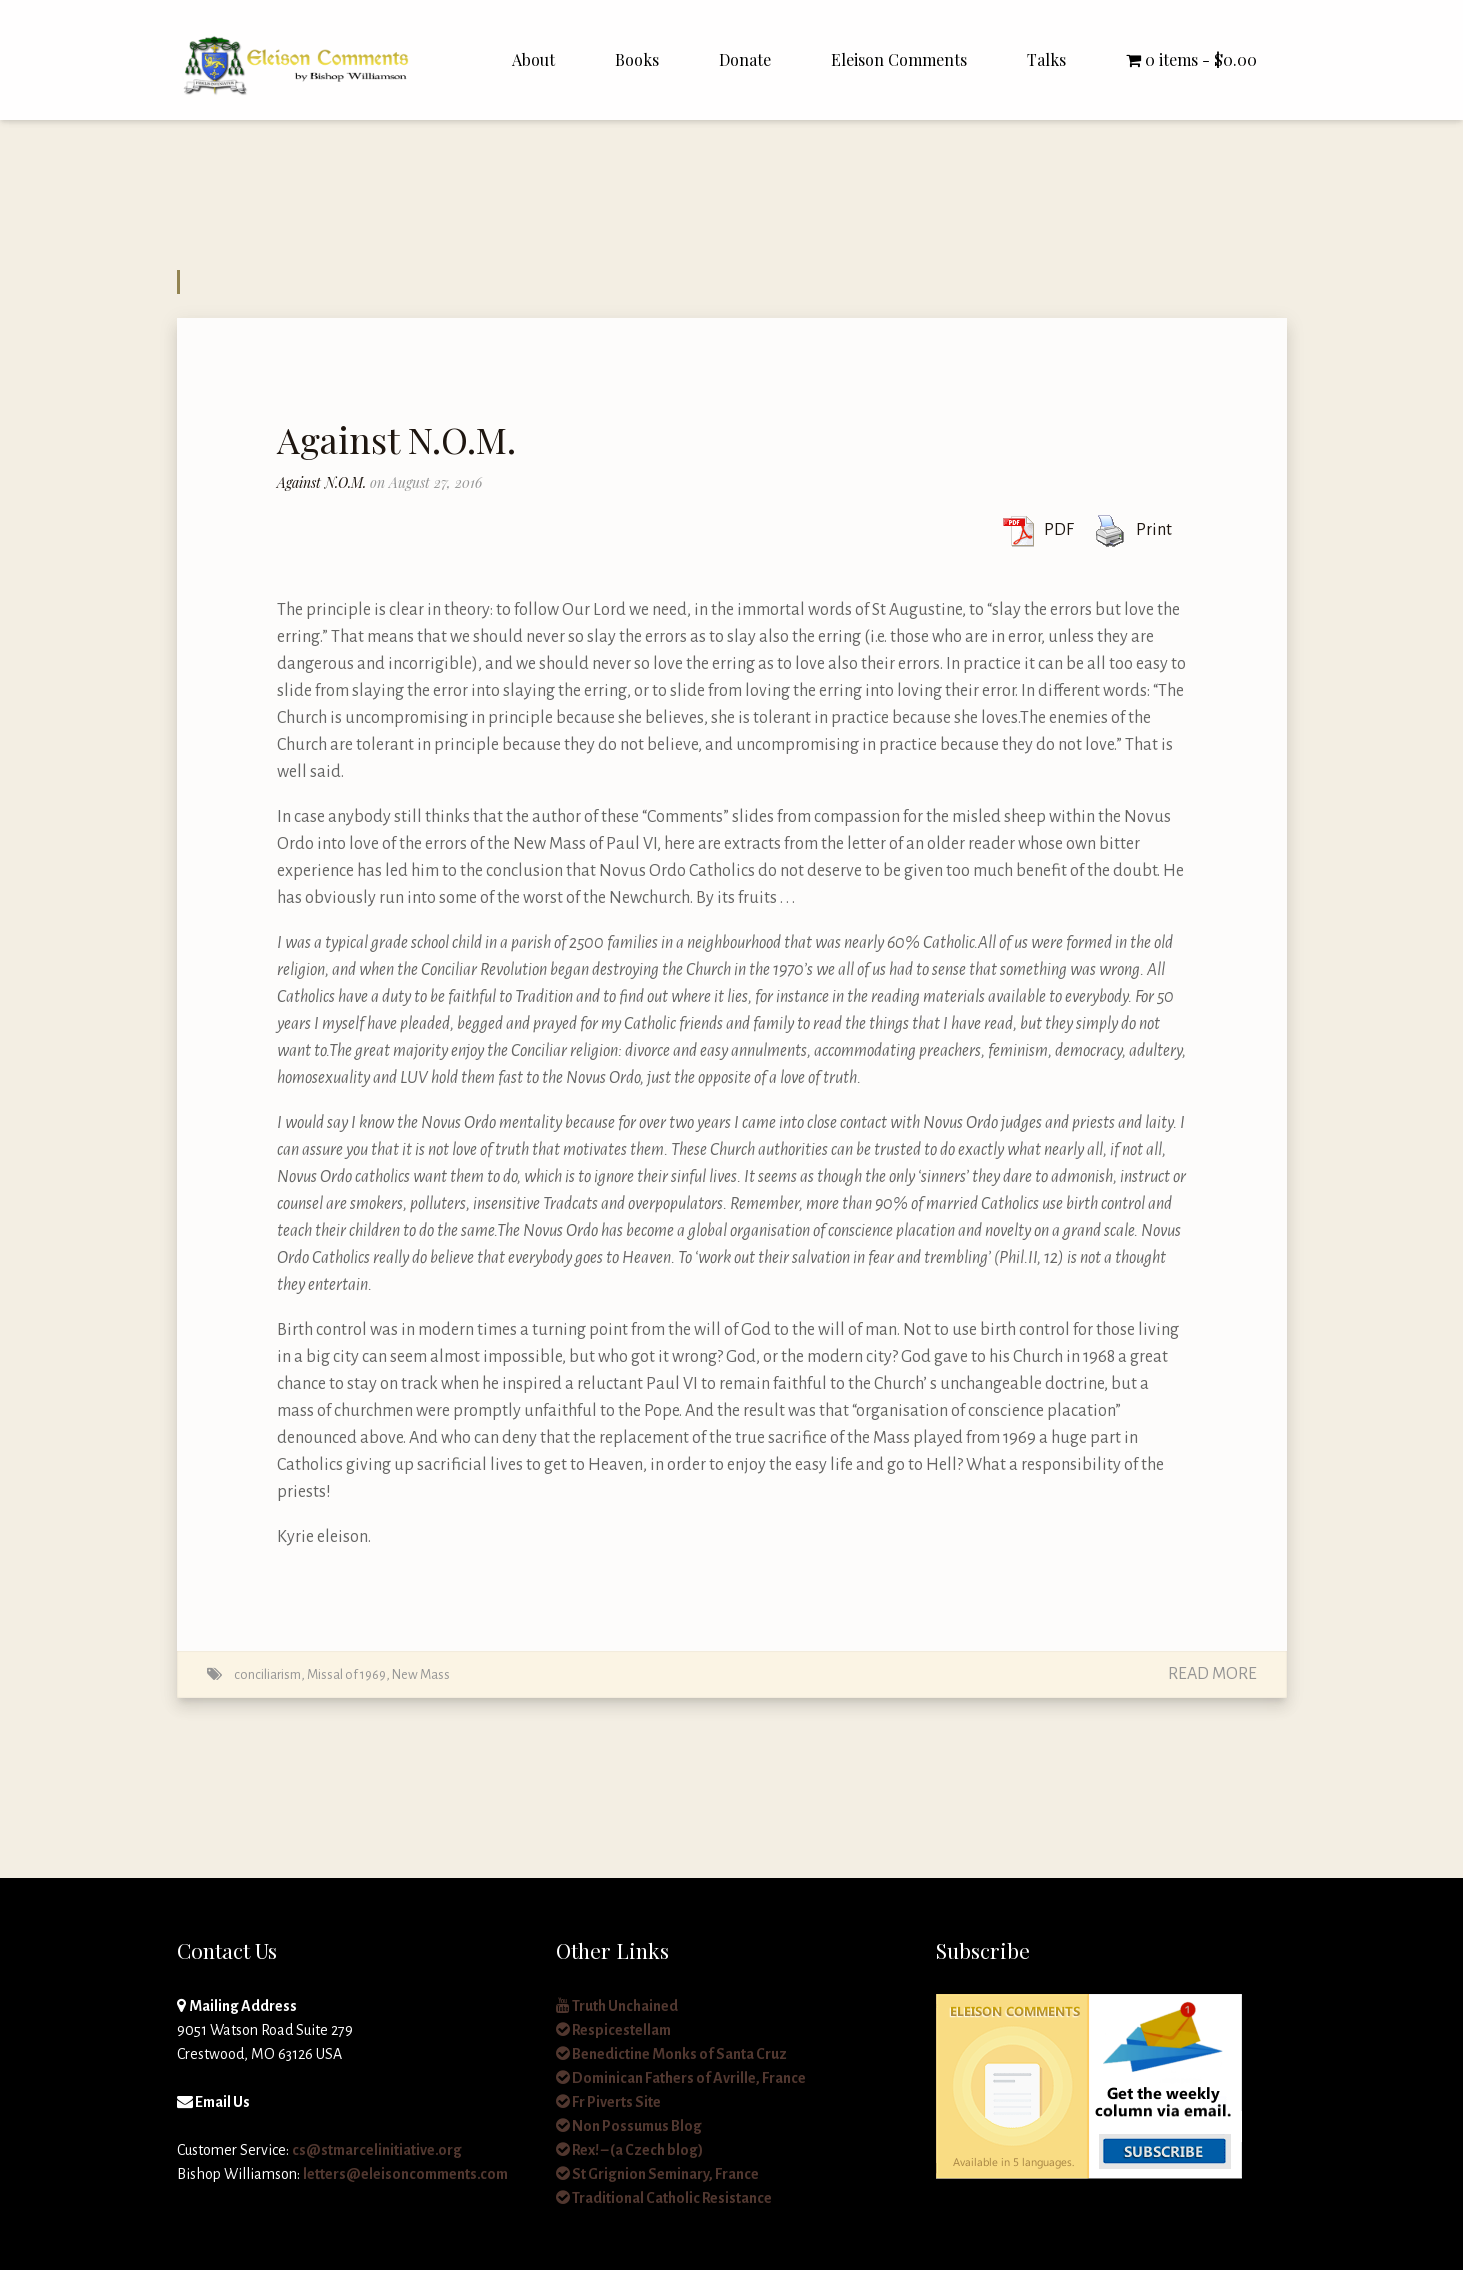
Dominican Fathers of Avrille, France (681, 2078)
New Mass (421, 1674)
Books (637, 59)
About (533, 59)
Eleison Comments (899, 59)
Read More (1212, 1674)
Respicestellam (613, 2030)
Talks (1046, 59)
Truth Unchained (617, 2006)
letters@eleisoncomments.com (405, 2174)
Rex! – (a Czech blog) (629, 2150)
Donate (745, 59)
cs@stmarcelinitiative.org (377, 2150)
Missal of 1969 (346, 1674)
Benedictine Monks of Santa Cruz (671, 2054)
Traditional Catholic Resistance (664, 2198)
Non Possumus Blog (629, 2126)
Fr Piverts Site (608, 2102)
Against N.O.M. (396, 439)
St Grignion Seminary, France (657, 2174)
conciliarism (267, 1674)
